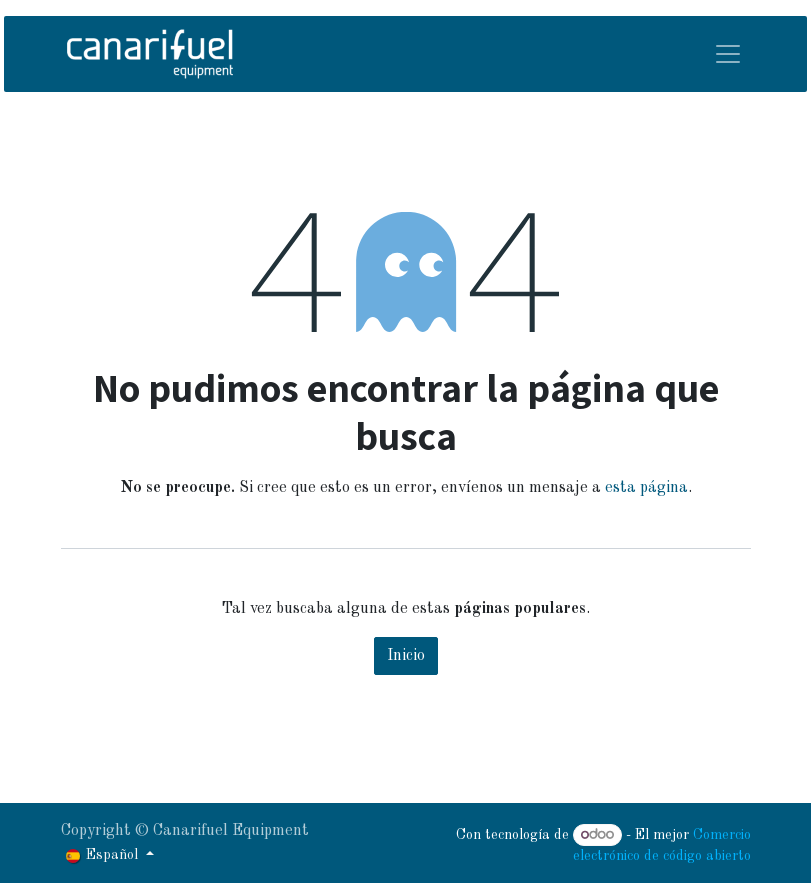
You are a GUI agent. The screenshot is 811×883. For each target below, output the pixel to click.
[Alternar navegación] (728, 54)
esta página (646, 488)
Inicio (406, 656)
